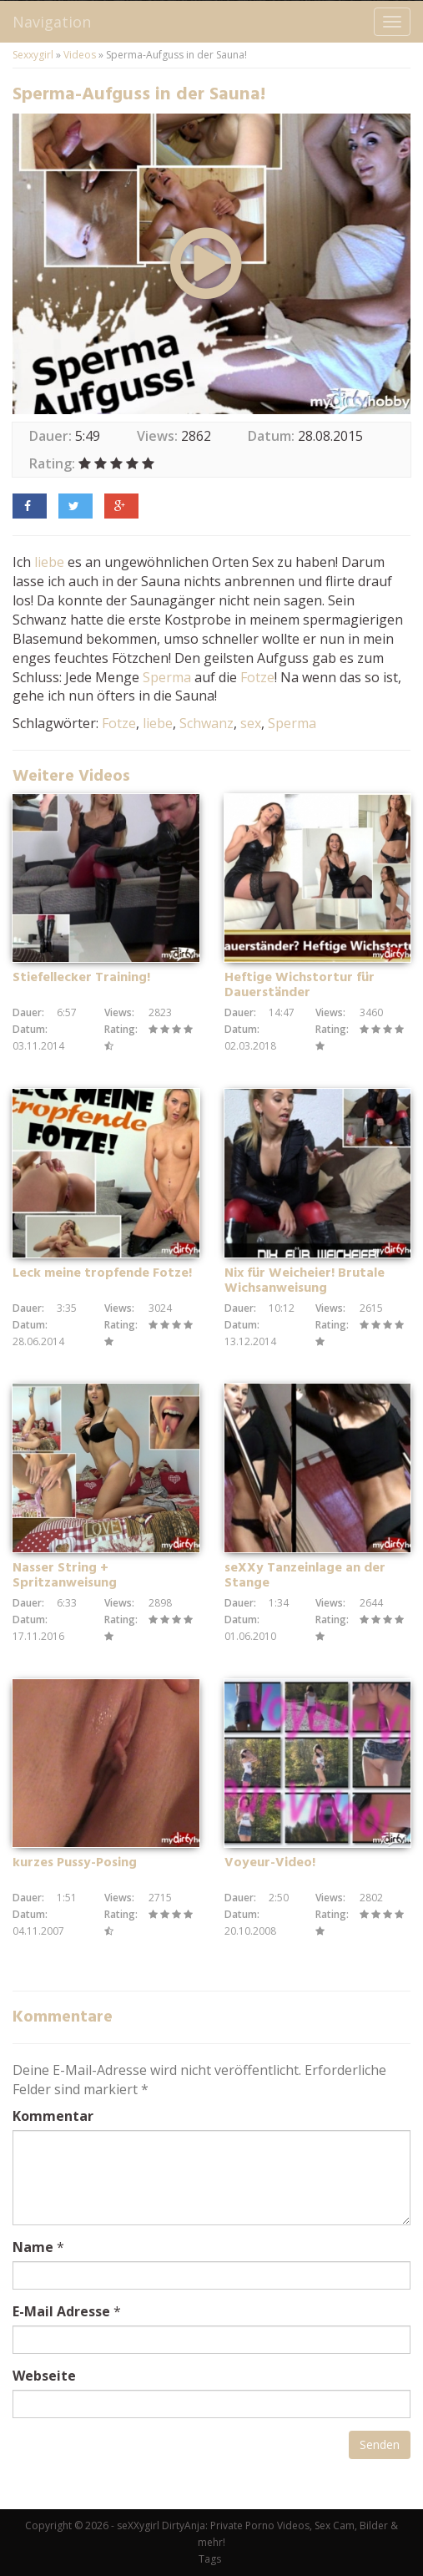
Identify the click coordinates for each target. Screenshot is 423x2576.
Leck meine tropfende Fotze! (102, 1273)
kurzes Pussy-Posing (75, 1863)
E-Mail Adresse (61, 2311)
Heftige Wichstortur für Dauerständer (299, 985)
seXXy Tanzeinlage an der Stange (304, 1575)
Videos (79, 55)
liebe (49, 562)
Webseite (44, 2375)
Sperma (167, 677)
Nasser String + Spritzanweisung (65, 1575)
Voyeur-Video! (269, 1863)
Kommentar (53, 2116)
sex (250, 723)
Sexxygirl (33, 55)
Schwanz (206, 723)
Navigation (52, 22)
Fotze (257, 677)
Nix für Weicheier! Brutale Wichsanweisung (304, 1281)
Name (33, 2247)
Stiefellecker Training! (81, 978)
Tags (210, 2559)
